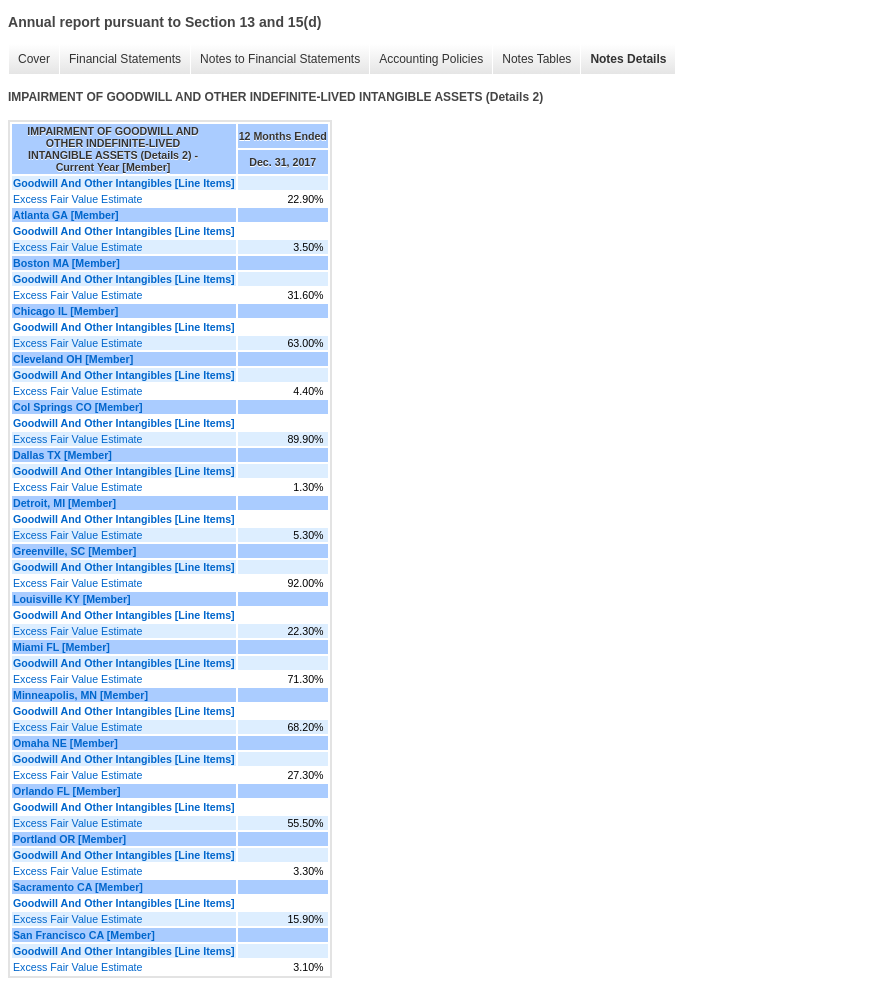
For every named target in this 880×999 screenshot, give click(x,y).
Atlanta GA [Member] (66, 215)
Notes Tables (536, 59)
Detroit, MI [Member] (64, 503)
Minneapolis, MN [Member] (80, 695)
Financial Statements (125, 59)
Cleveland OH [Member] (73, 359)
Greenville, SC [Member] (74, 551)
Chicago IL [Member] (65, 311)
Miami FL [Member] (61, 647)
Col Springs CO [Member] (78, 407)
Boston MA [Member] (66, 263)
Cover (34, 59)
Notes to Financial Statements (280, 59)
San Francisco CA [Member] (84, 935)
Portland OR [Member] (69, 839)
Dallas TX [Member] (62, 455)
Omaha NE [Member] (65, 743)
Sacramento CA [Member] (78, 887)
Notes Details (628, 59)
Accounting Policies (431, 59)
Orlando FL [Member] (67, 791)
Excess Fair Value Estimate (78, 199)
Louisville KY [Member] (72, 599)
